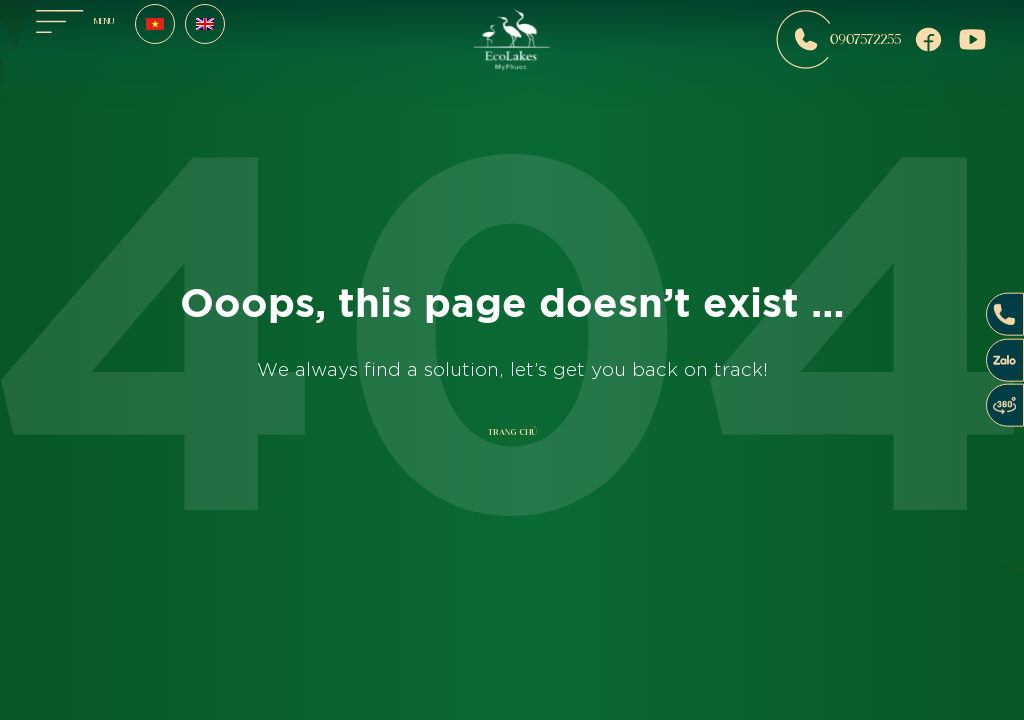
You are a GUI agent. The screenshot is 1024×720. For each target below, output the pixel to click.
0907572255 (838, 39)
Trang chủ (512, 432)
